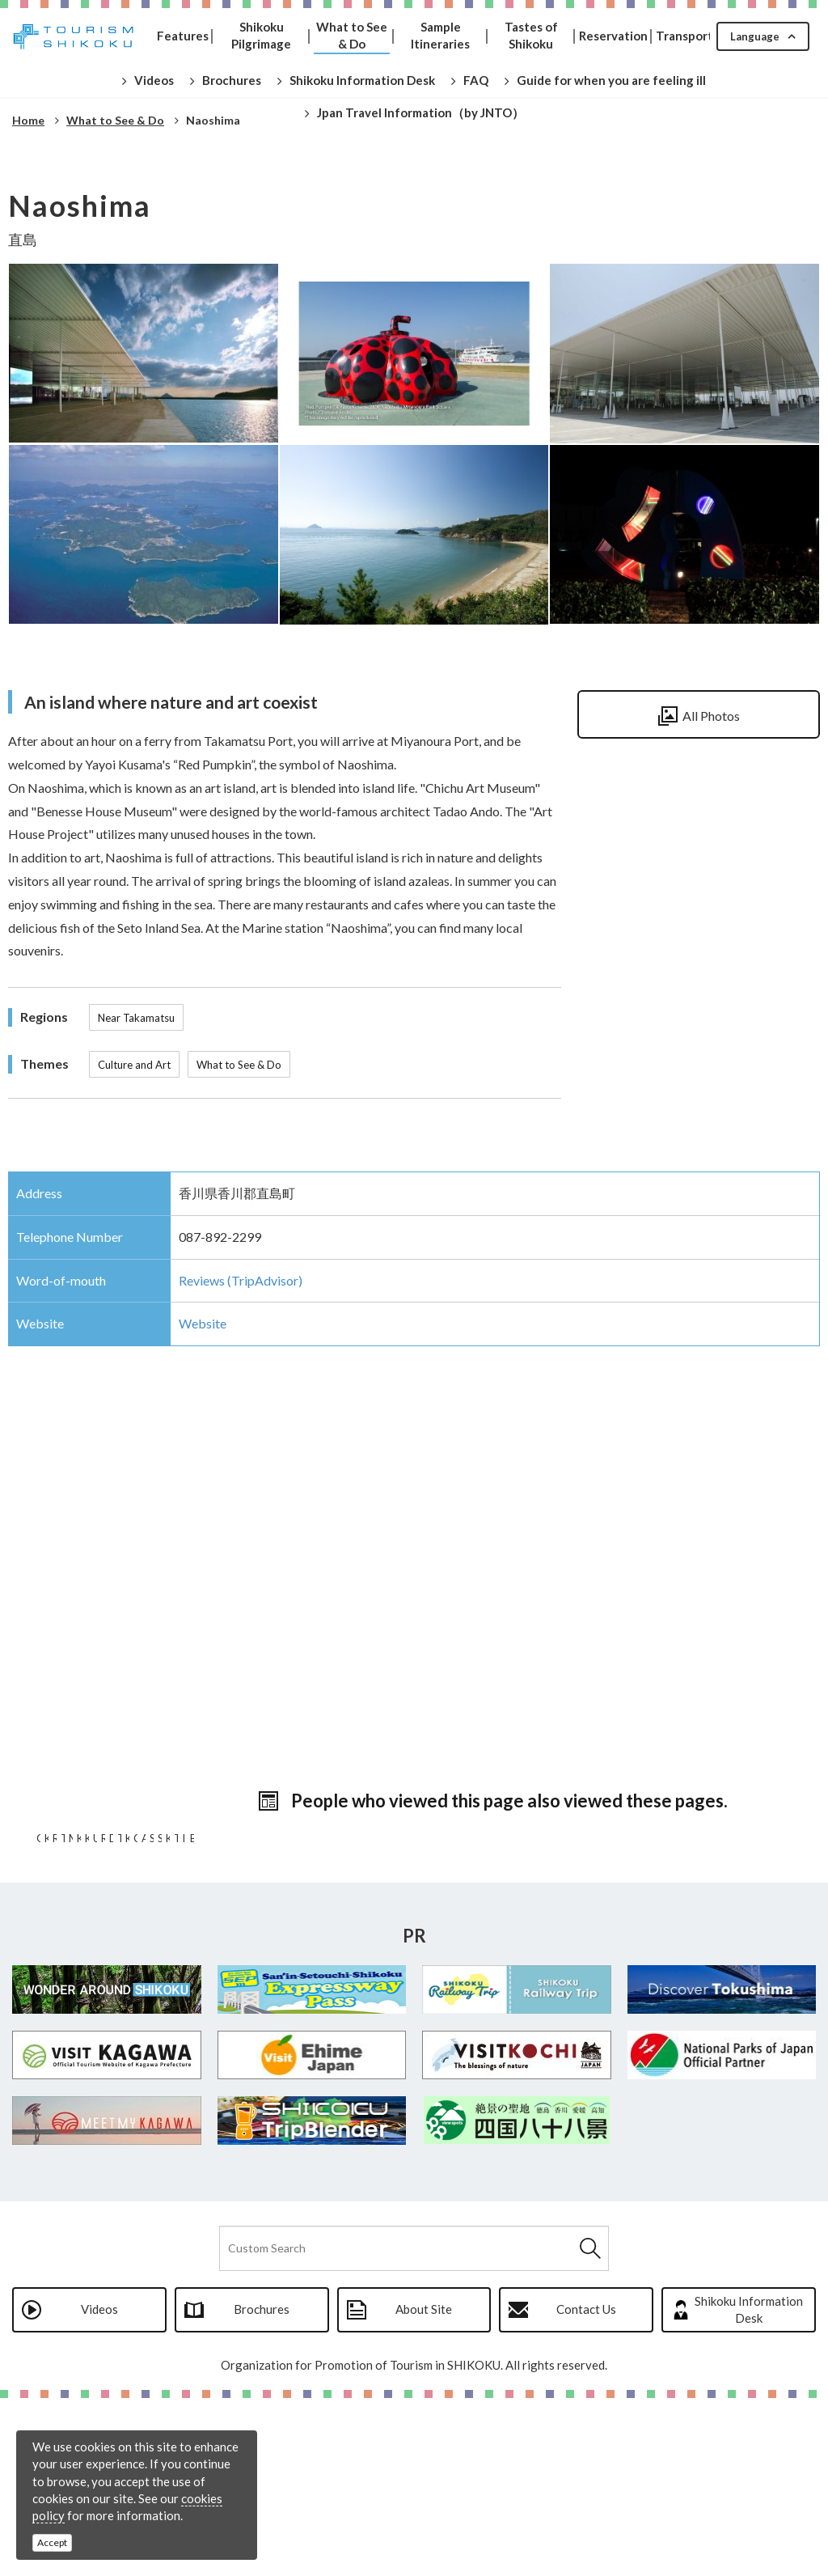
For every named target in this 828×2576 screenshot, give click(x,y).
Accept (52, 2542)
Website (202, 1323)
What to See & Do (238, 1064)
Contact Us (586, 2487)
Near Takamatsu (136, 1017)
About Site (423, 2487)
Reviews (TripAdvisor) (240, 1280)
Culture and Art (134, 1064)
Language (754, 36)
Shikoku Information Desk (749, 2487)
